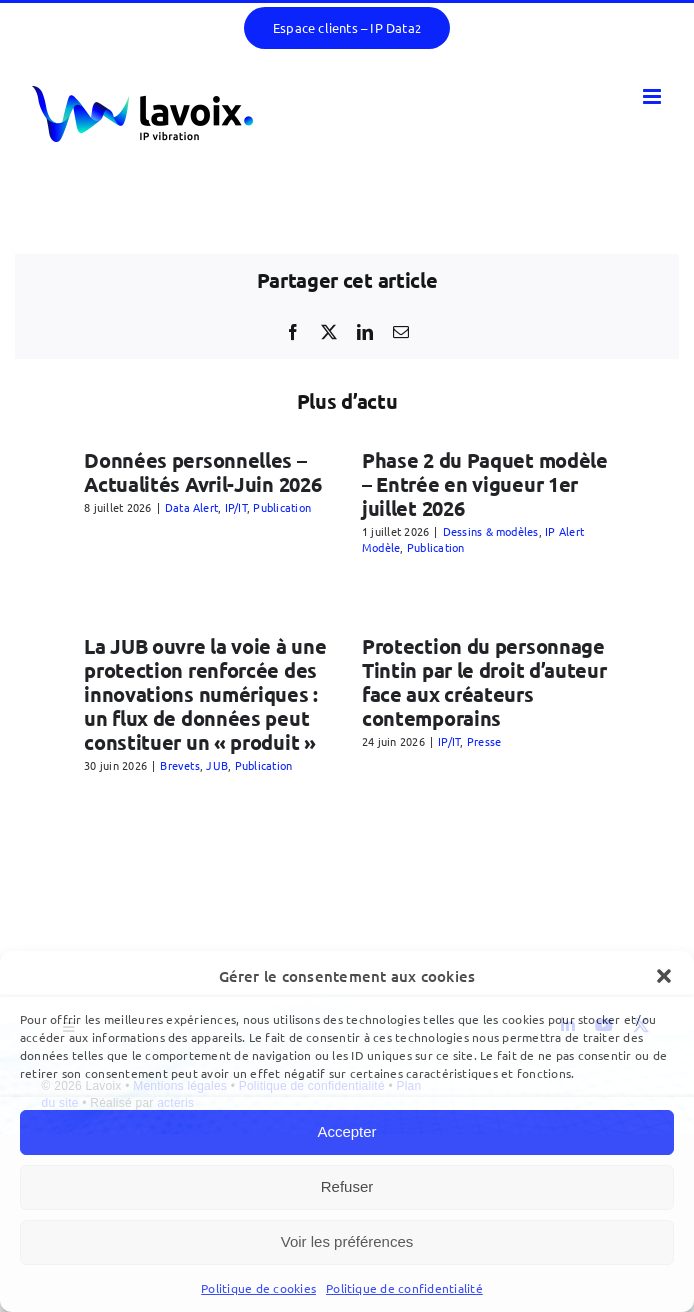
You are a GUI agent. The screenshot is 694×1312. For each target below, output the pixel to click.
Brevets (180, 765)
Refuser (347, 1186)
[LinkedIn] (365, 332)
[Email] (401, 332)
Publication (282, 507)
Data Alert (191, 507)
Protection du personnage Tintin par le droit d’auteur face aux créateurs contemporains (484, 682)
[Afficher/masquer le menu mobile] (653, 96)
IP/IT (236, 507)
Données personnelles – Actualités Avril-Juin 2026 (202, 472)
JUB (217, 765)
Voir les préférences (347, 1241)
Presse (484, 741)
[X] (329, 332)
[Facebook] (293, 332)
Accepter (346, 1131)
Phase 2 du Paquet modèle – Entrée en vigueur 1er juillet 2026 (485, 484)
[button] (664, 976)
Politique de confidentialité (404, 1288)
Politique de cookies (258, 1288)
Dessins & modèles (491, 531)
